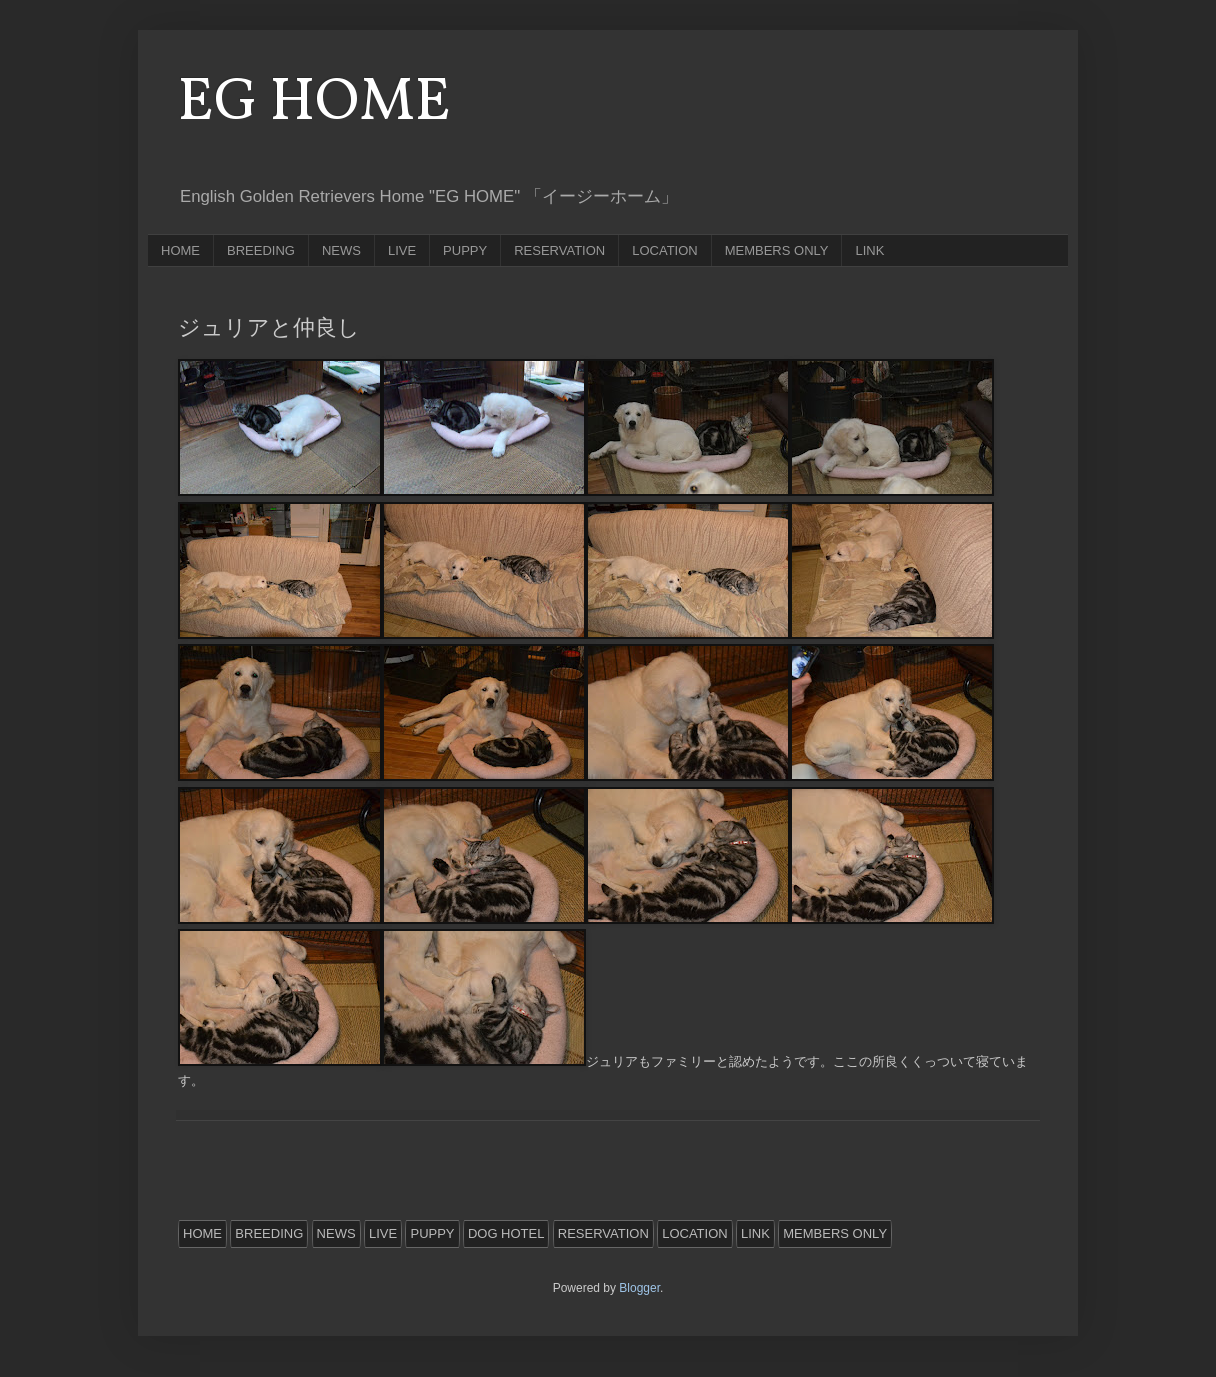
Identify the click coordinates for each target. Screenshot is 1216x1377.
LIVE (402, 250)
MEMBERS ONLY (777, 250)
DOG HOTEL (506, 1233)
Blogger (639, 1288)
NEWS (341, 250)
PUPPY (465, 250)
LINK (869, 250)
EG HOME (314, 103)
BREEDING (261, 250)
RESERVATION (559, 250)
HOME (180, 250)
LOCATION (665, 250)
